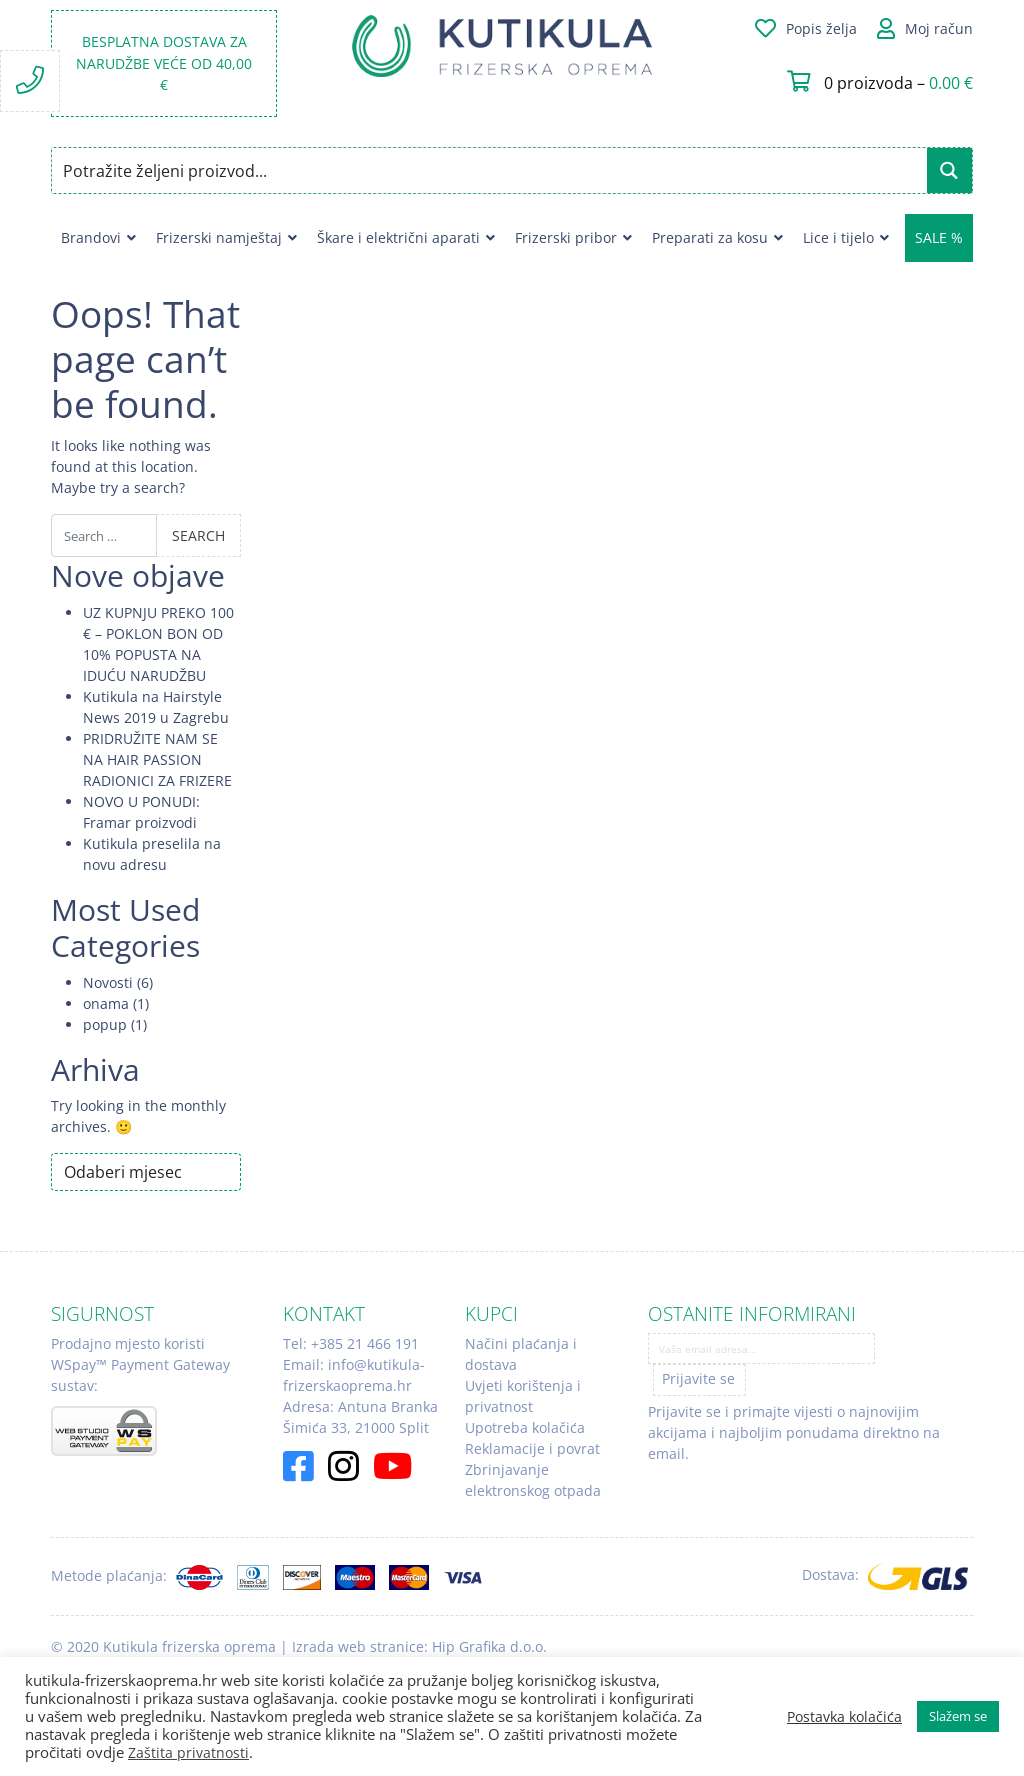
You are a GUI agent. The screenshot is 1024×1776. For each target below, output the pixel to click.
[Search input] (490, 170)
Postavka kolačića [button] (844, 1717)
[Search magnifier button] (949, 170)
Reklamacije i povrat (532, 1448)
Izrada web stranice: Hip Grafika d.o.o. (419, 1646)
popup (105, 1024)
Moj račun (939, 28)
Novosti (108, 982)
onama (106, 1003)
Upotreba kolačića (525, 1427)
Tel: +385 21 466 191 (351, 1343)
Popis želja (821, 28)
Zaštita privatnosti (188, 1752)
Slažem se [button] (958, 1716)
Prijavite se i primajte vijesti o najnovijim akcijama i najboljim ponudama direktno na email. (794, 1432)
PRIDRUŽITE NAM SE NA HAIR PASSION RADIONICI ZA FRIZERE (157, 759)
